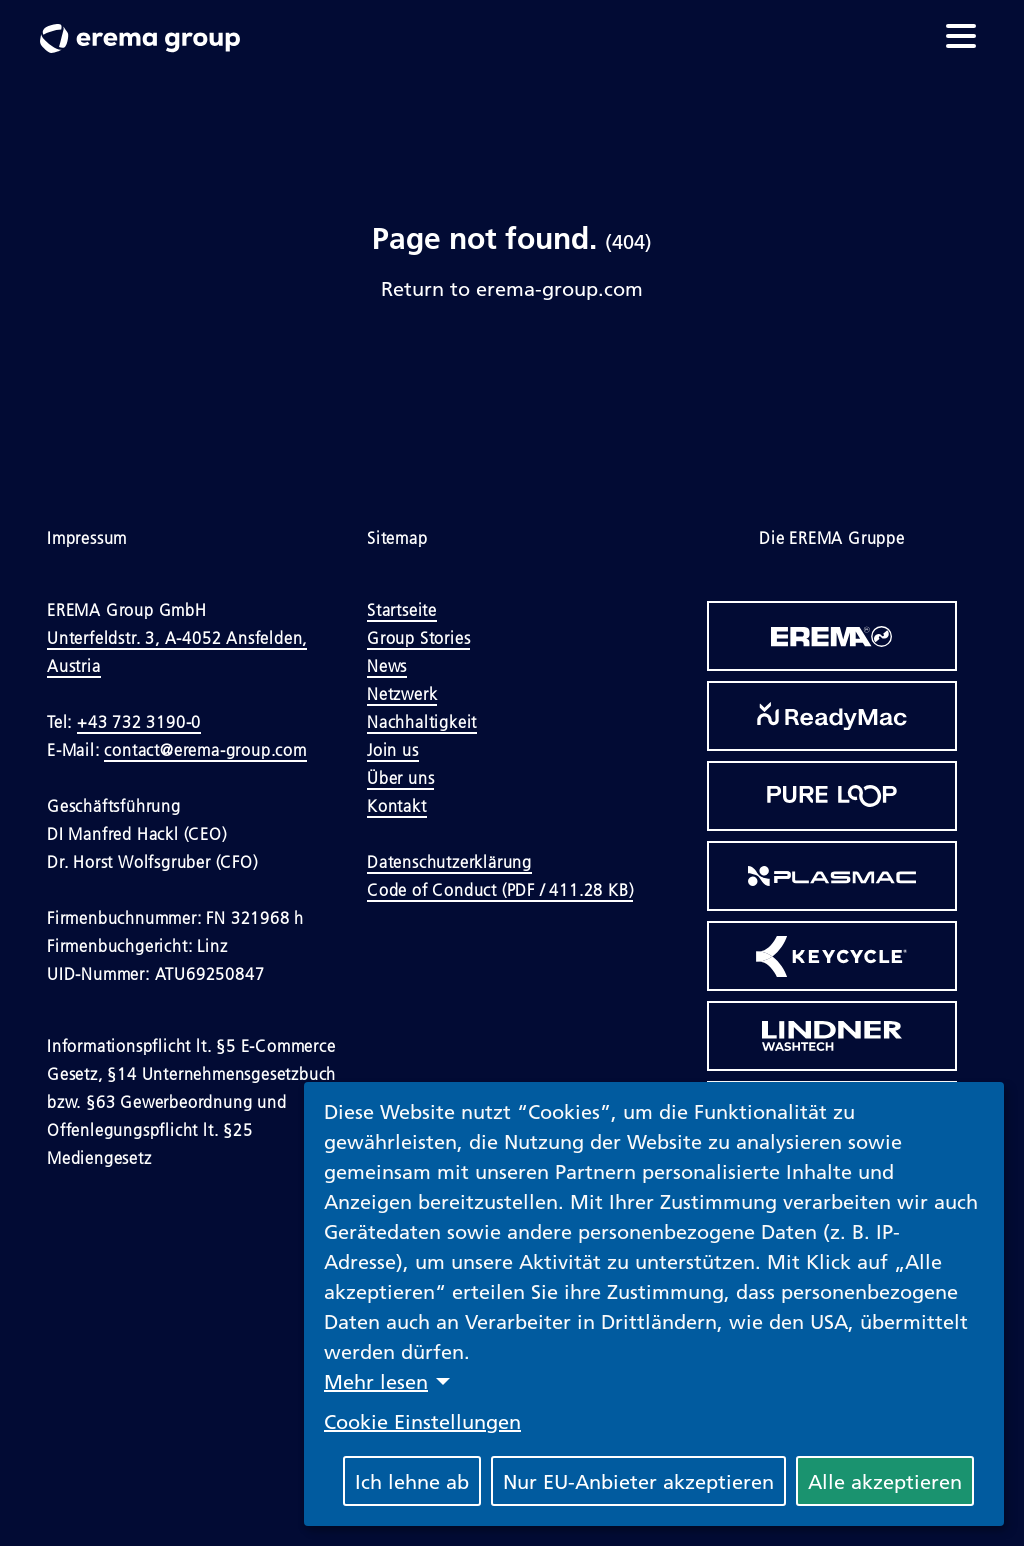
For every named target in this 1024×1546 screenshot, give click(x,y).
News (387, 666)
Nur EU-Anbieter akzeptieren (638, 1481)
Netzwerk (402, 694)
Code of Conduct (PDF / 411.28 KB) (500, 890)
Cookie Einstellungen (422, 1421)
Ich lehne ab (412, 1481)
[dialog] (654, 1304)
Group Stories (418, 638)
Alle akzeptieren (885, 1481)
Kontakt (397, 806)
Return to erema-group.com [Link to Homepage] (512, 288)
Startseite (402, 610)
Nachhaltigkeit (422, 722)
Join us (393, 750)
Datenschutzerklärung (449, 862)
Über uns (400, 778)
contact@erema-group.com (205, 750)
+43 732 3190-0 (139, 722)
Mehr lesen (376, 1381)
